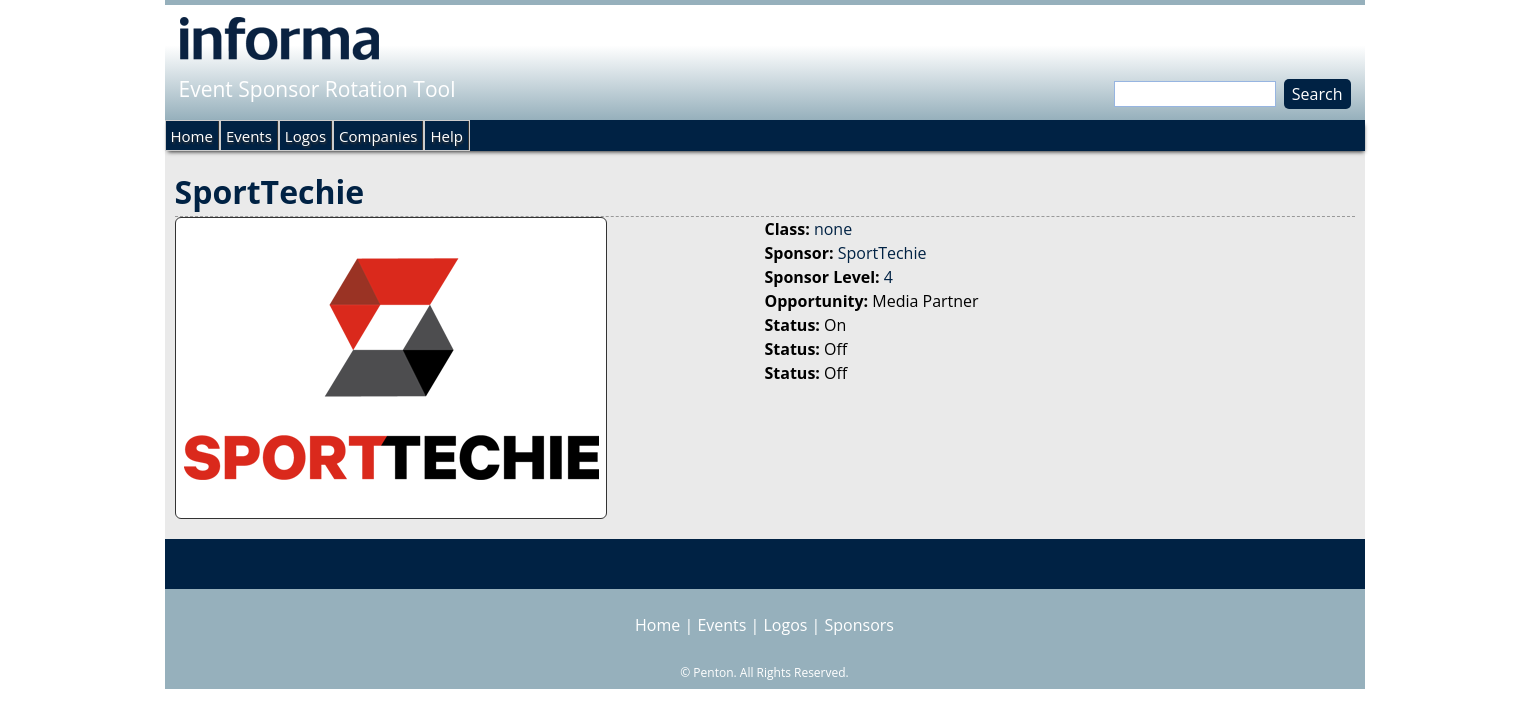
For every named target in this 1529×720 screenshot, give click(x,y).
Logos (305, 136)
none (833, 229)
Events (249, 136)
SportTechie (882, 253)
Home (192, 136)
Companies (378, 136)
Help (446, 136)
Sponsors (859, 625)
